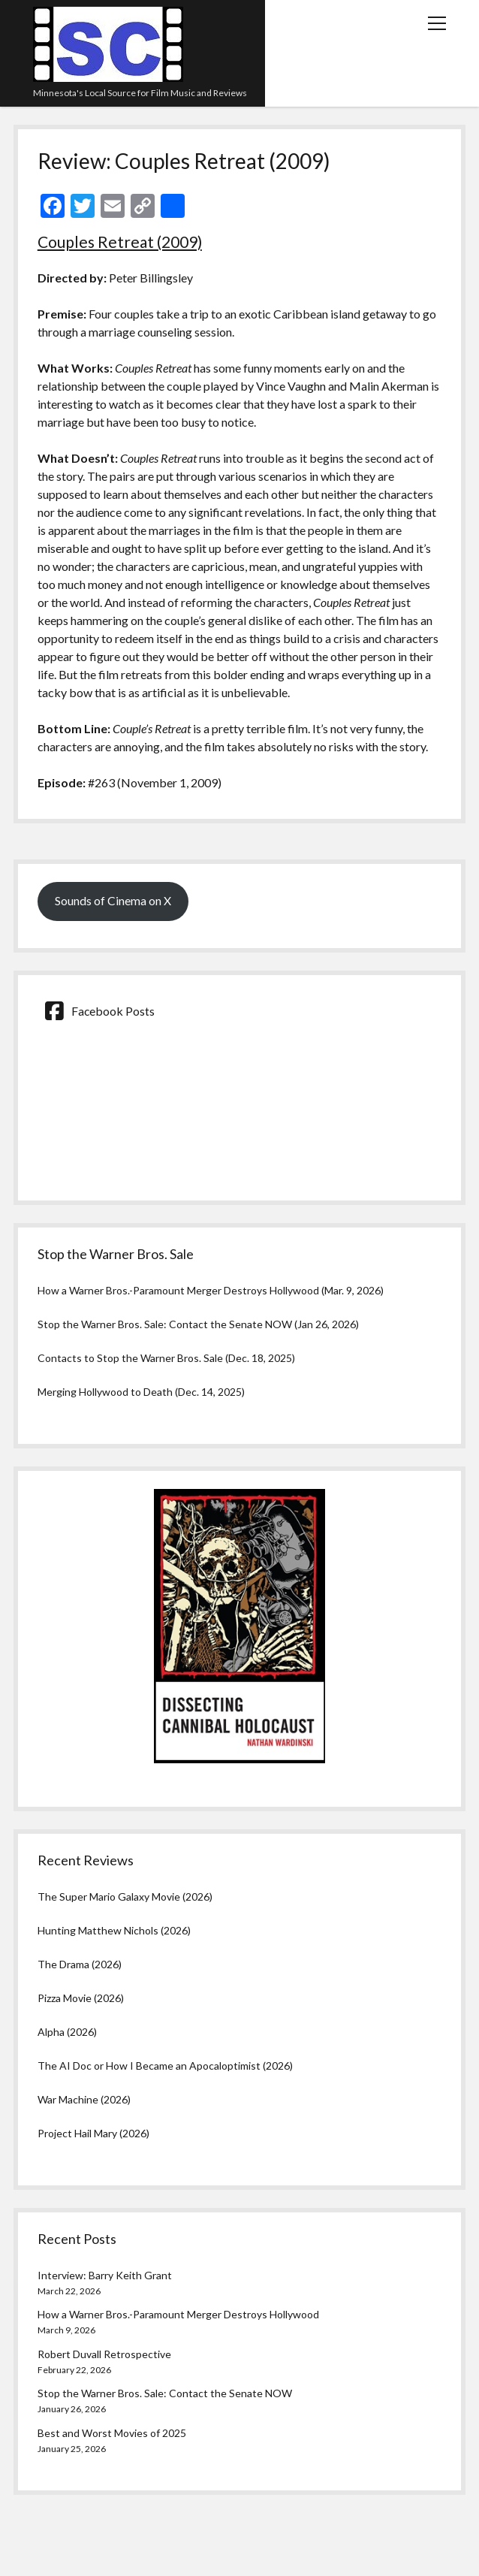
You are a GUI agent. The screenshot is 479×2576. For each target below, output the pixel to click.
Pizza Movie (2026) (81, 1998)
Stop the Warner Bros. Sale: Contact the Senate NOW (165, 2393)
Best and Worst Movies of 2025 (112, 2433)
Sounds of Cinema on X (113, 900)
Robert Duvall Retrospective (104, 2354)
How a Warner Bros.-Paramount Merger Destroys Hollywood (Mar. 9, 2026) (211, 1290)
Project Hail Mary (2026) (93, 2133)
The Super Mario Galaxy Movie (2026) (125, 1896)
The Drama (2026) (80, 1964)
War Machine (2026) (84, 2099)
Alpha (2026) (67, 2031)
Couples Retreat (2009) (120, 241)
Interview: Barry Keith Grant (105, 2275)
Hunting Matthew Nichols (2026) (114, 1930)
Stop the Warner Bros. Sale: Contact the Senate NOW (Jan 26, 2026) (198, 1324)
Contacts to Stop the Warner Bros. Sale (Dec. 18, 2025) (166, 1357)
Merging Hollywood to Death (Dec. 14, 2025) (141, 1391)
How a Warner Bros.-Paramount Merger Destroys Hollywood (178, 2314)
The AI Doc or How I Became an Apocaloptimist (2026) (165, 2065)
